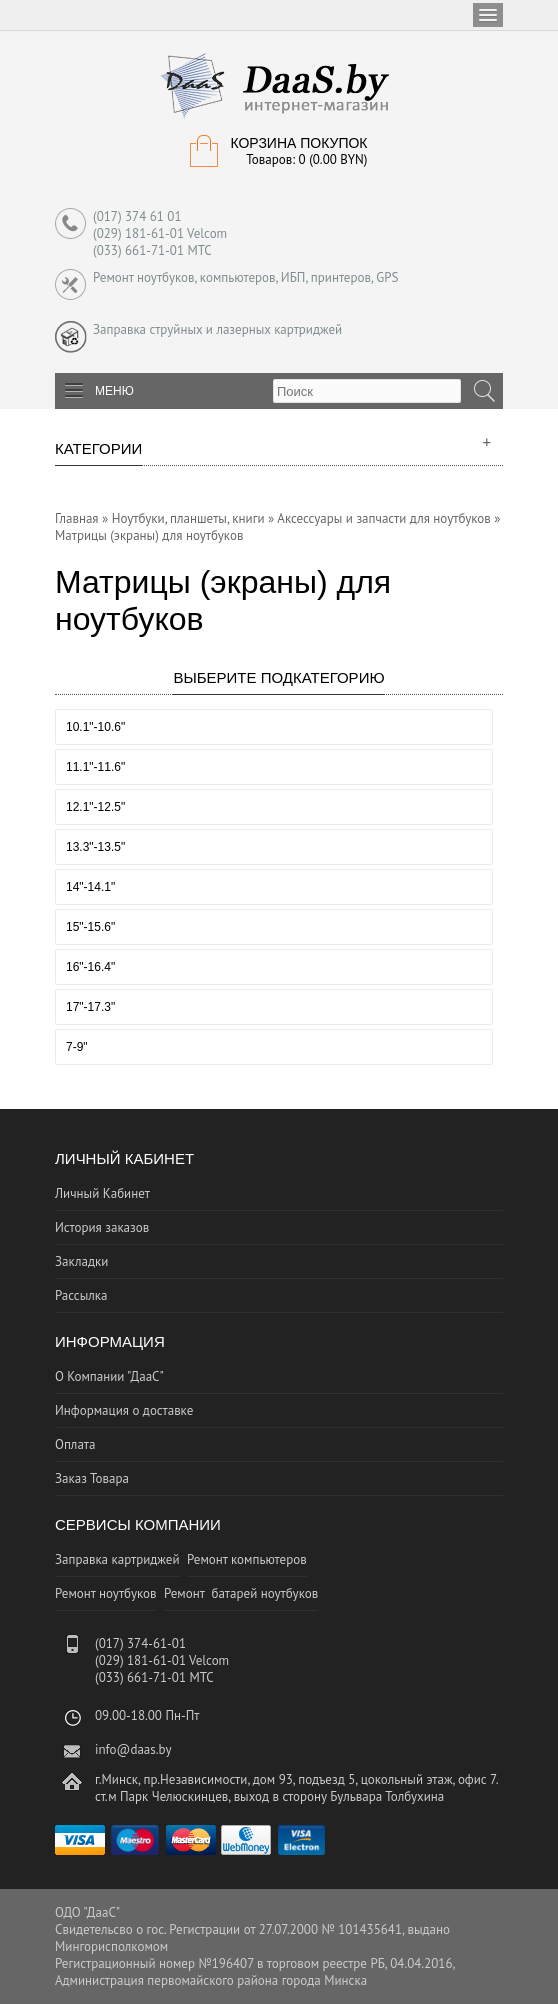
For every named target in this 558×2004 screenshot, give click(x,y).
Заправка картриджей (117, 1559)
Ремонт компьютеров (247, 1559)
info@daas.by (133, 1749)
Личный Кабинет (102, 1193)
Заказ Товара (92, 1478)
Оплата (75, 1444)
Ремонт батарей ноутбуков (241, 1593)
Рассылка (81, 1295)
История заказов (102, 1227)
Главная (77, 518)
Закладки (81, 1261)
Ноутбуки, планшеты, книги (188, 518)
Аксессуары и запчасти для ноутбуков (384, 518)
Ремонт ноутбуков (105, 1593)
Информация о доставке (124, 1410)
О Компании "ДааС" (109, 1376)
